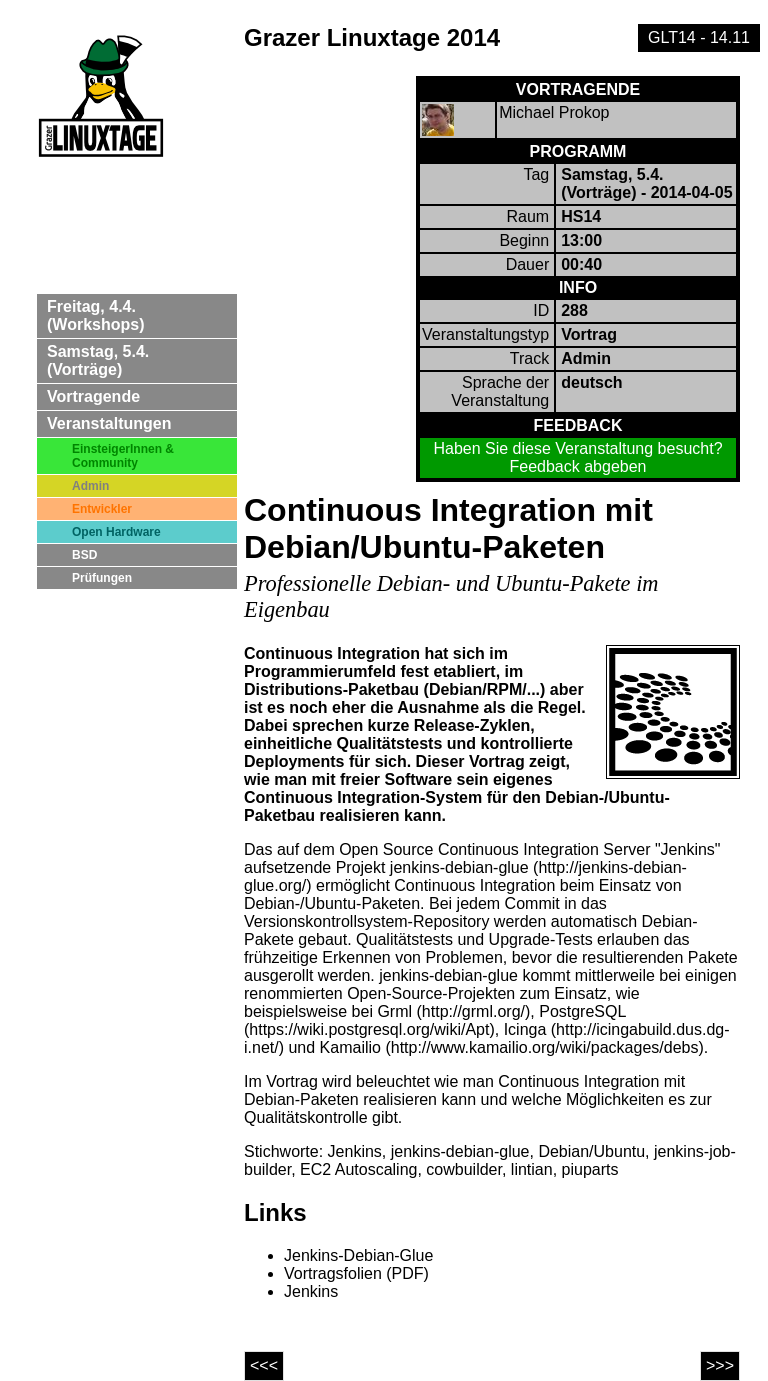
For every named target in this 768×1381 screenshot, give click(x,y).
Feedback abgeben (578, 466)
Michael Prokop (554, 112)
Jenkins (311, 1291)
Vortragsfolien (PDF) (356, 1273)
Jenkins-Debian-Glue (358, 1255)
